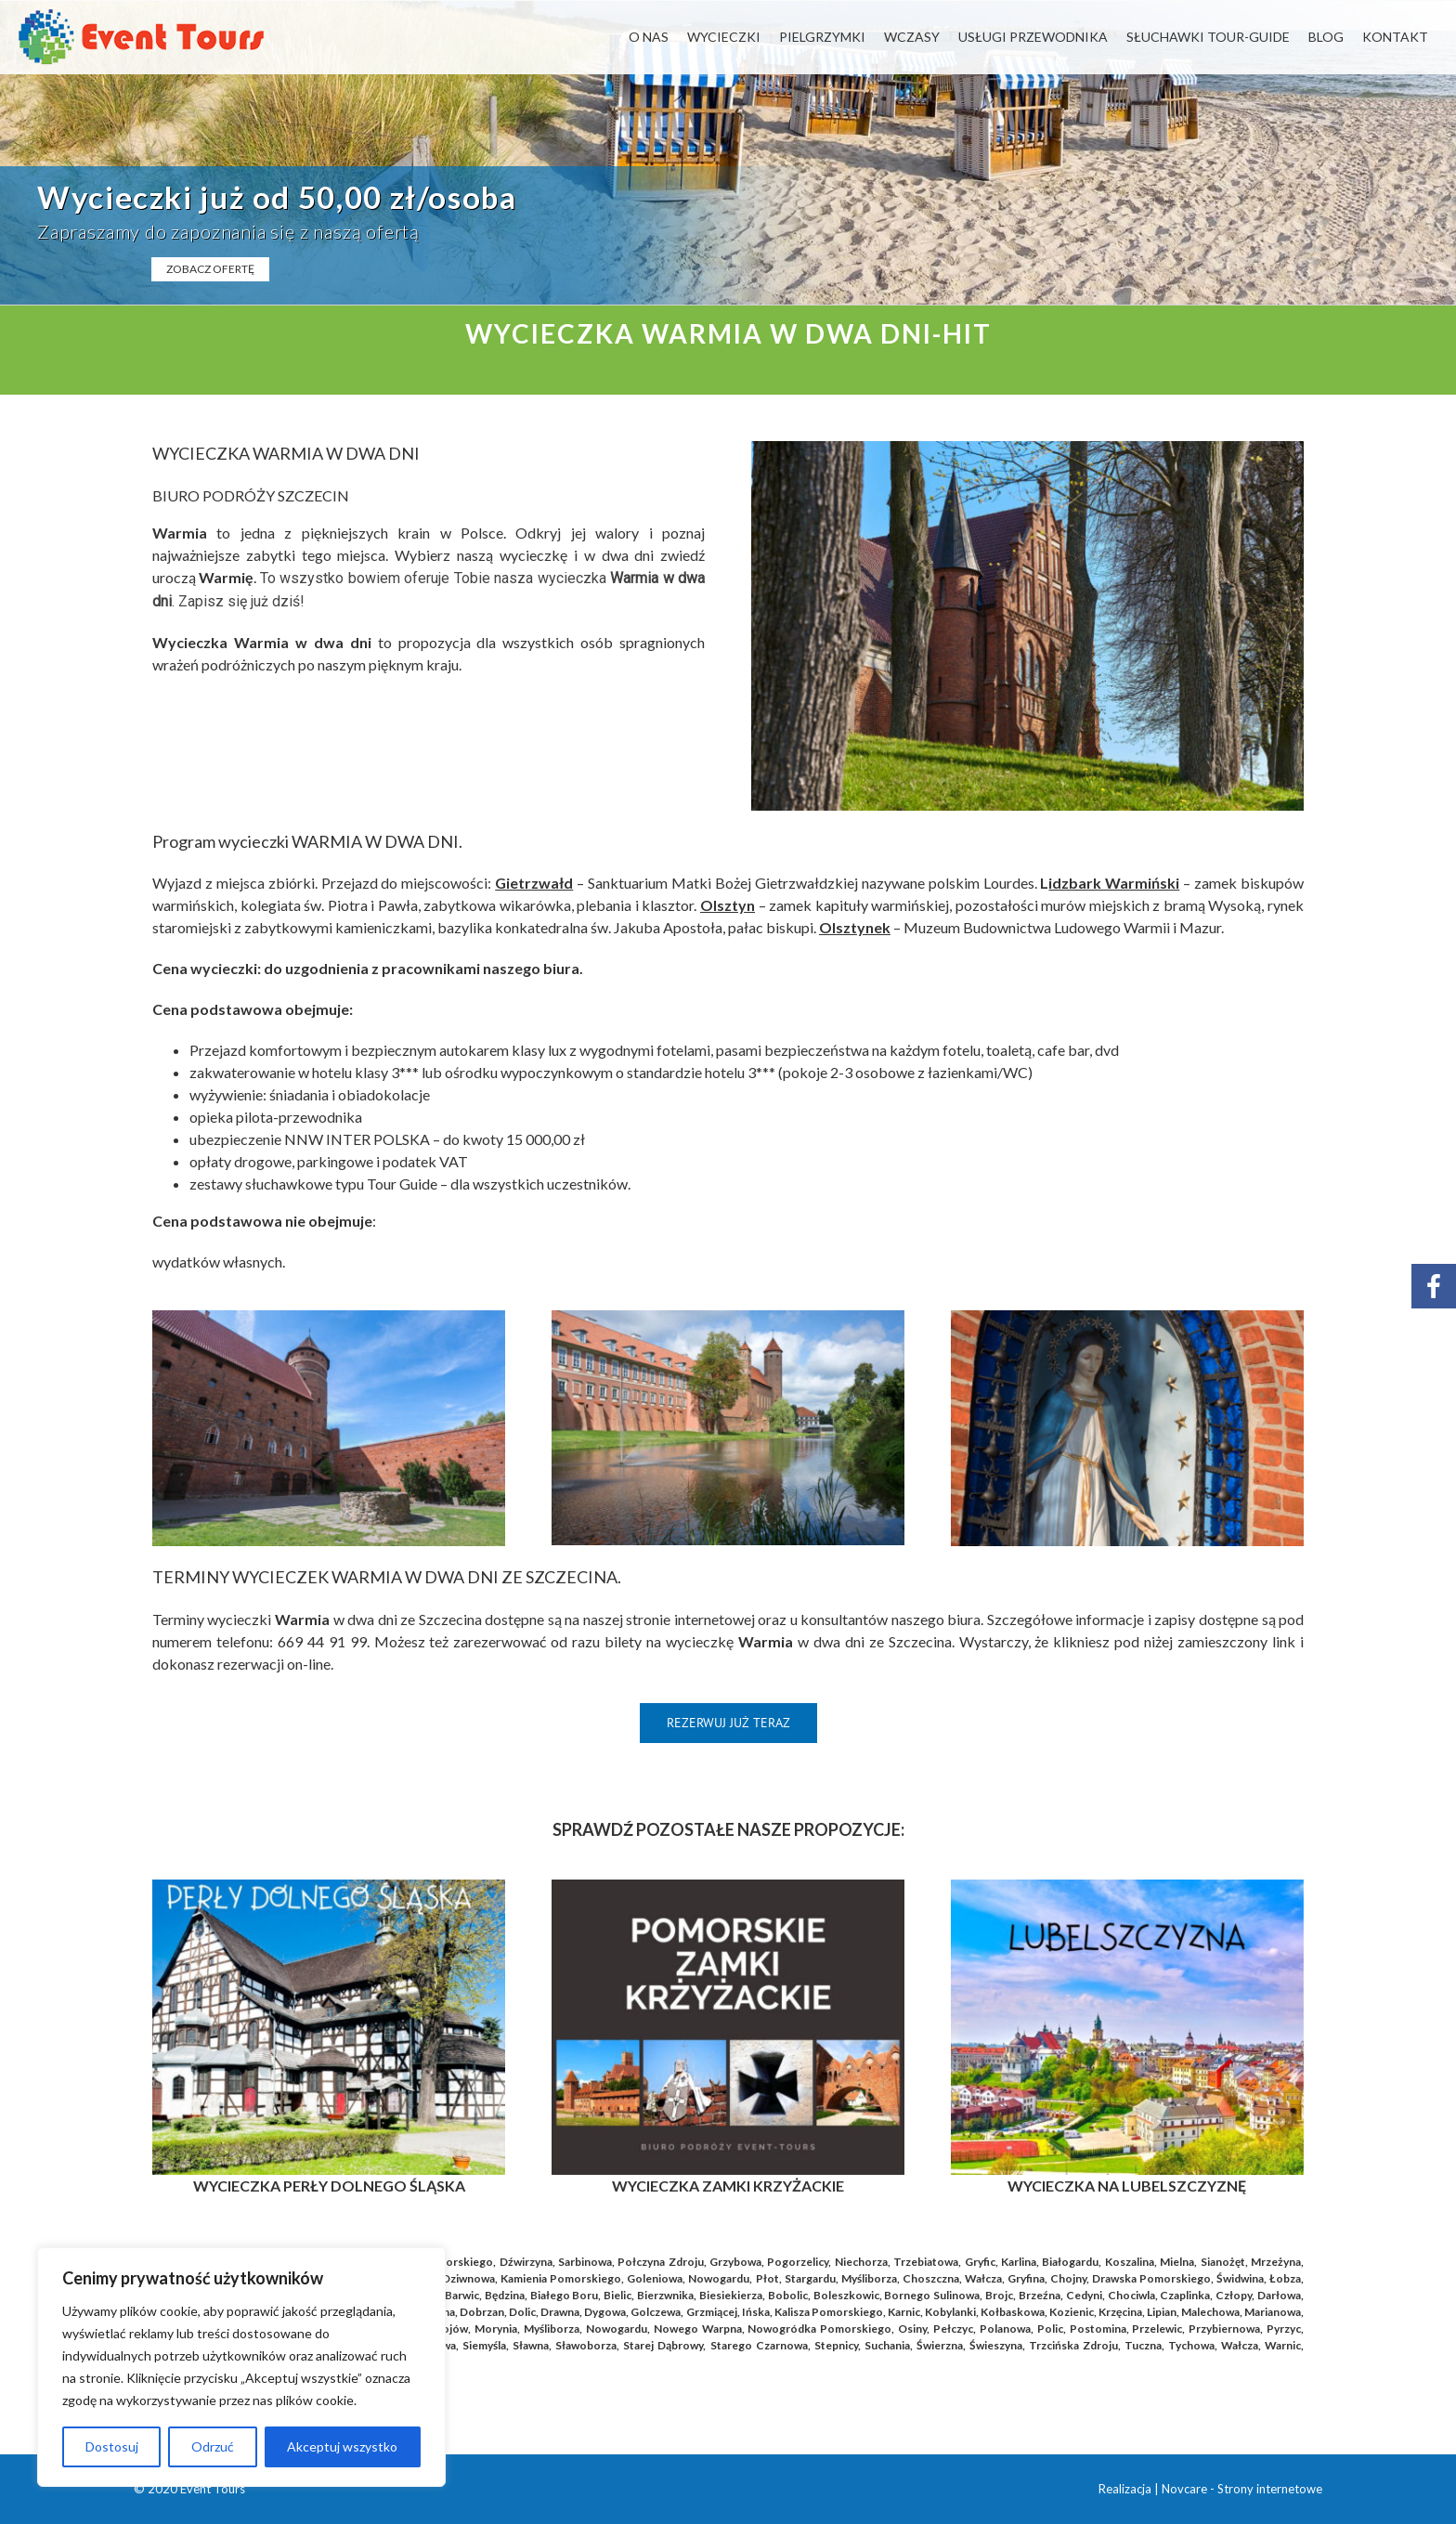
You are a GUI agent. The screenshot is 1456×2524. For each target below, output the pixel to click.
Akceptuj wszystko (342, 2446)
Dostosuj (111, 2446)
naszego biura (531, 968)
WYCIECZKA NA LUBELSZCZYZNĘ (1127, 2185)
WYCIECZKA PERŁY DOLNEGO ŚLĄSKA (329, 2185)
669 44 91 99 (322, 1641)
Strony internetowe (1269, 2488)
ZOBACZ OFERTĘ (210, 269)
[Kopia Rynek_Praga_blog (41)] (1127, 1886)
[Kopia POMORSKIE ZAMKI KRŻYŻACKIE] (728, 1886)
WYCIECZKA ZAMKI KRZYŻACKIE (728, 2185)
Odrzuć (212, 2446)
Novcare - (1189, 2488)
